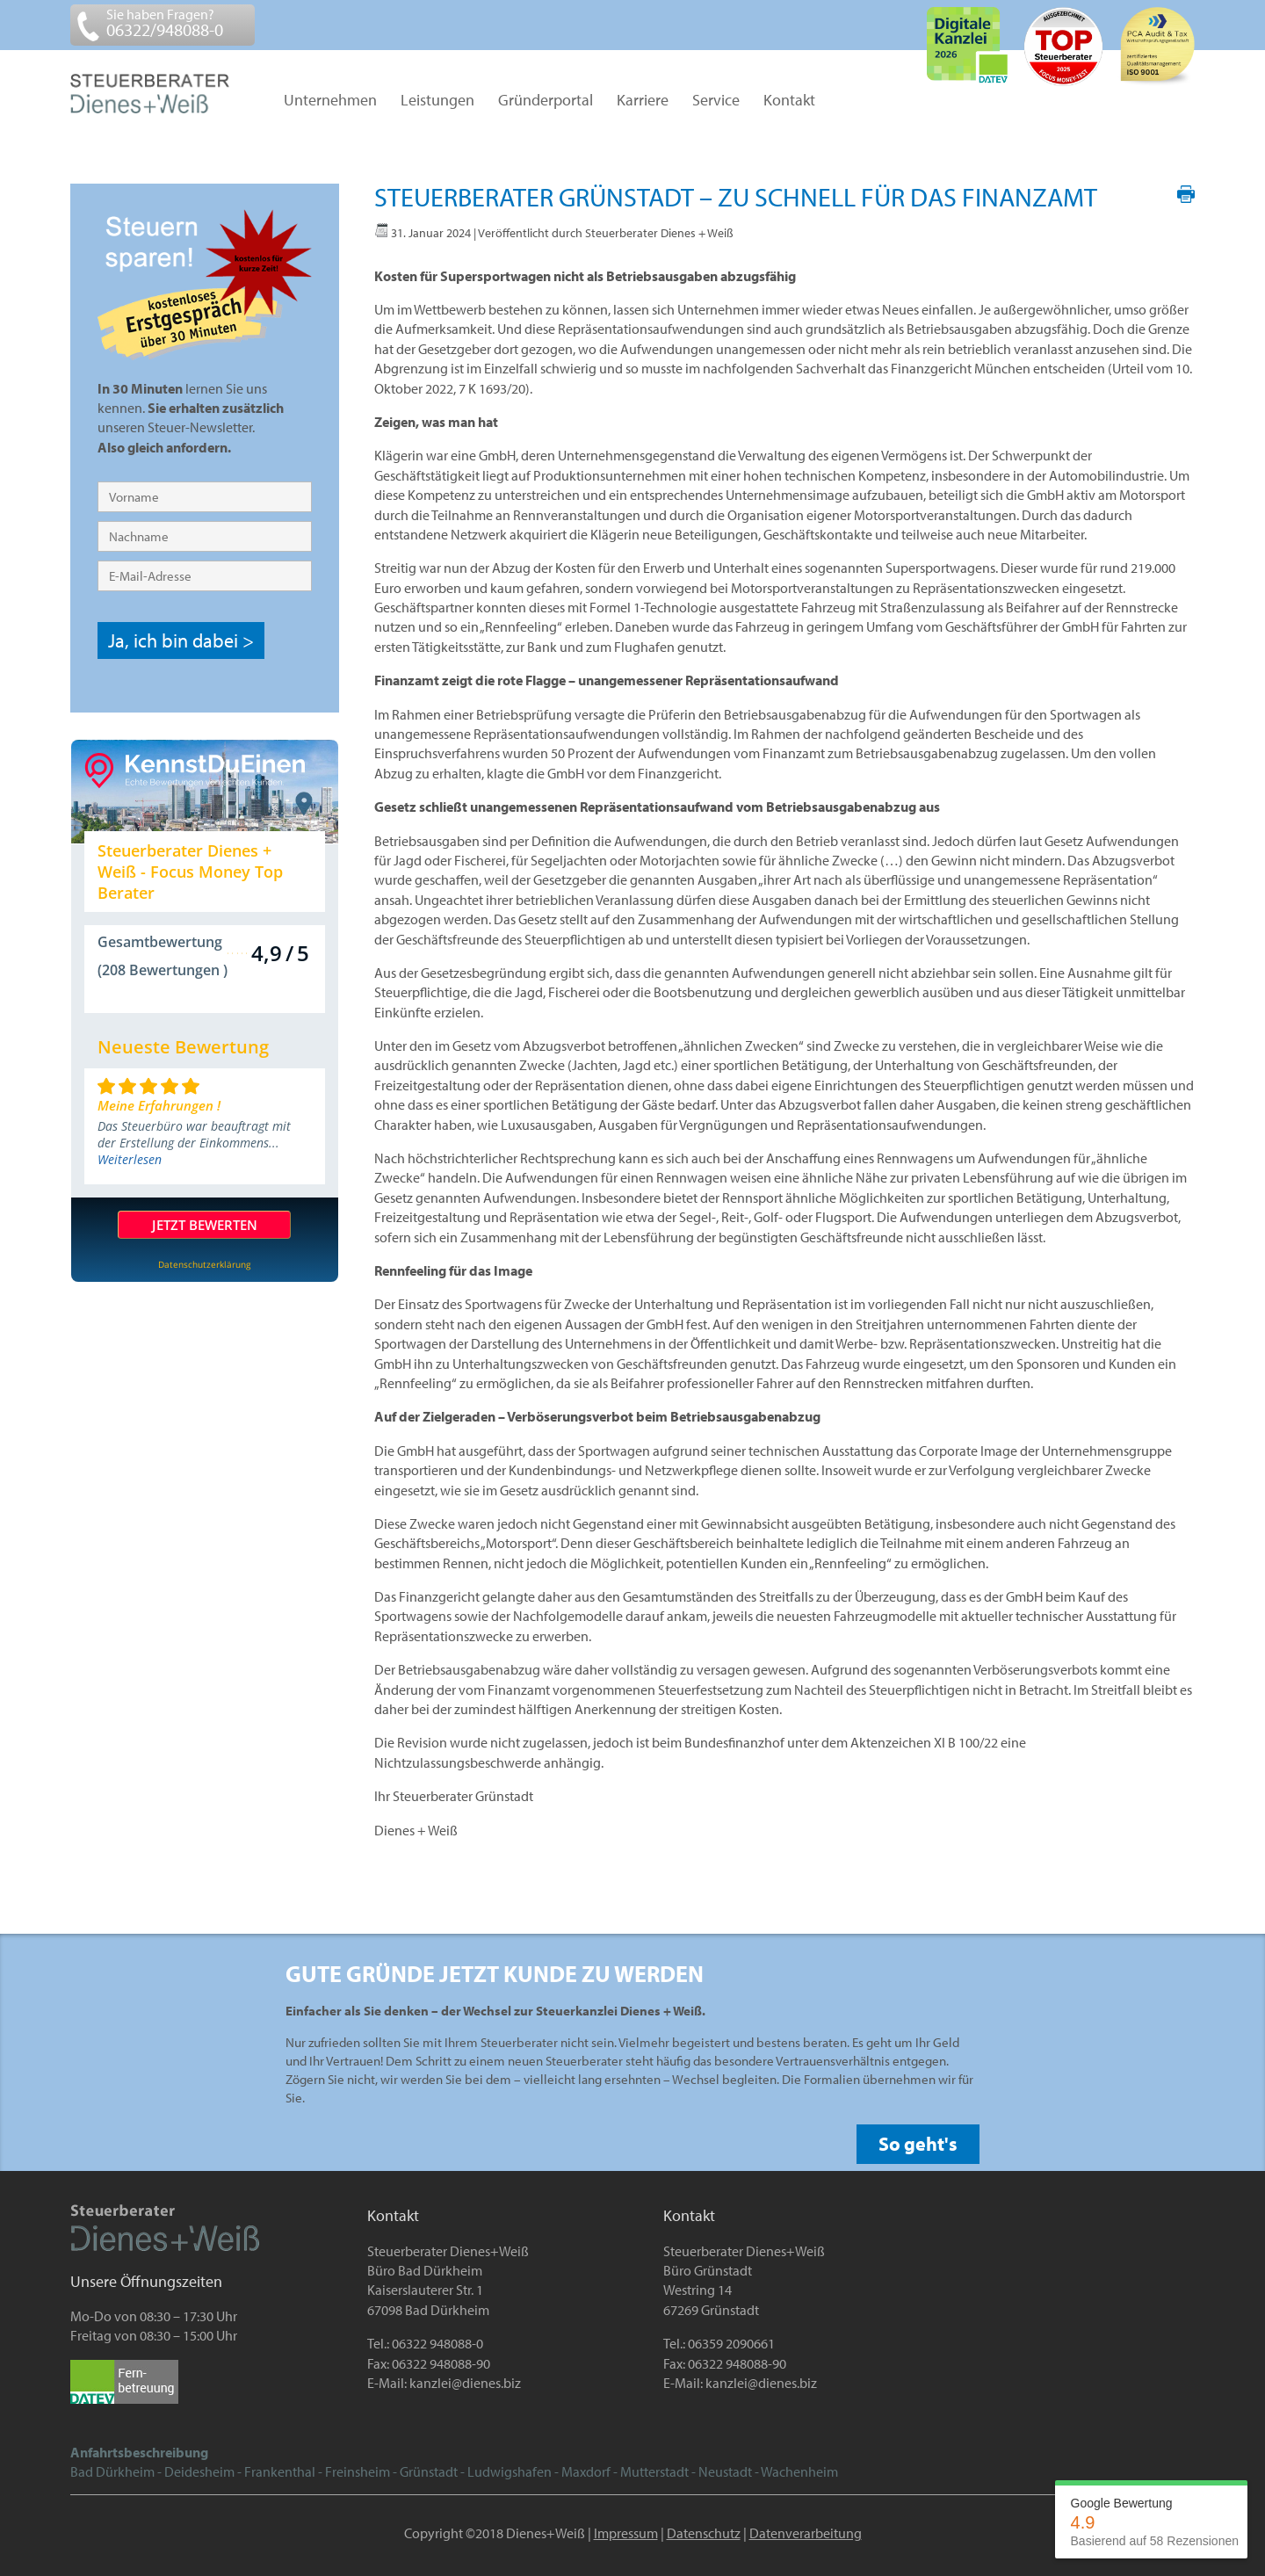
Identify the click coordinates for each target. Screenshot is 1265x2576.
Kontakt (789, 101)
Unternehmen (330, 101)
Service (716, 101)
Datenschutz (704, 2533)
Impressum (626, 2533)
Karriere (643, 101)
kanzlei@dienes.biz (465, 2382)
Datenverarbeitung (805, 2533)
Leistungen (437, 101)
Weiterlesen (130, 1159)
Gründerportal (545, 101)
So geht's (918, 2143)
